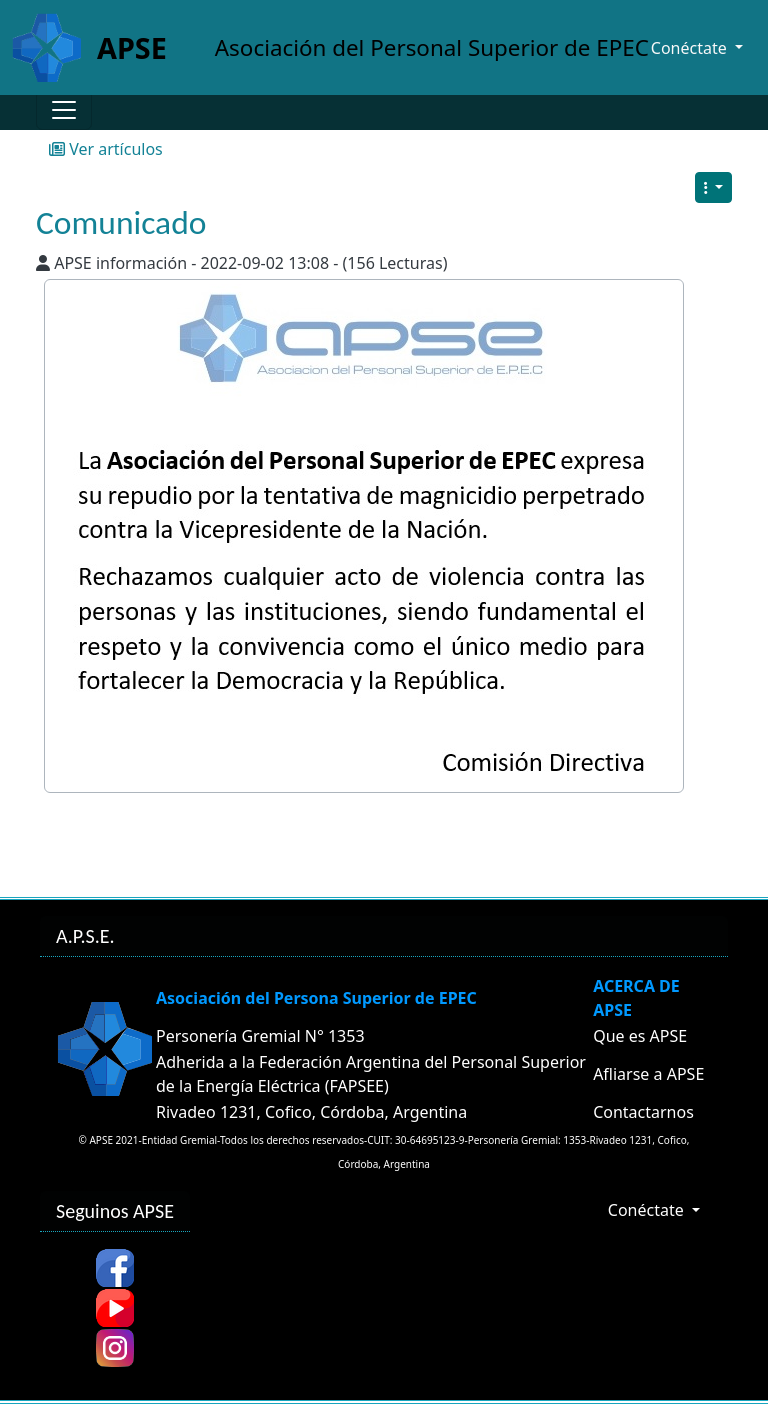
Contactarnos (643, 1112)
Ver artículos (106, 149)
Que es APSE (640, 1036)
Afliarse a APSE (648, 1074)
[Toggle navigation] (64, 110)
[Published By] (43, 263)
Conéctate (648, 1210)
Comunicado (121, 222)
